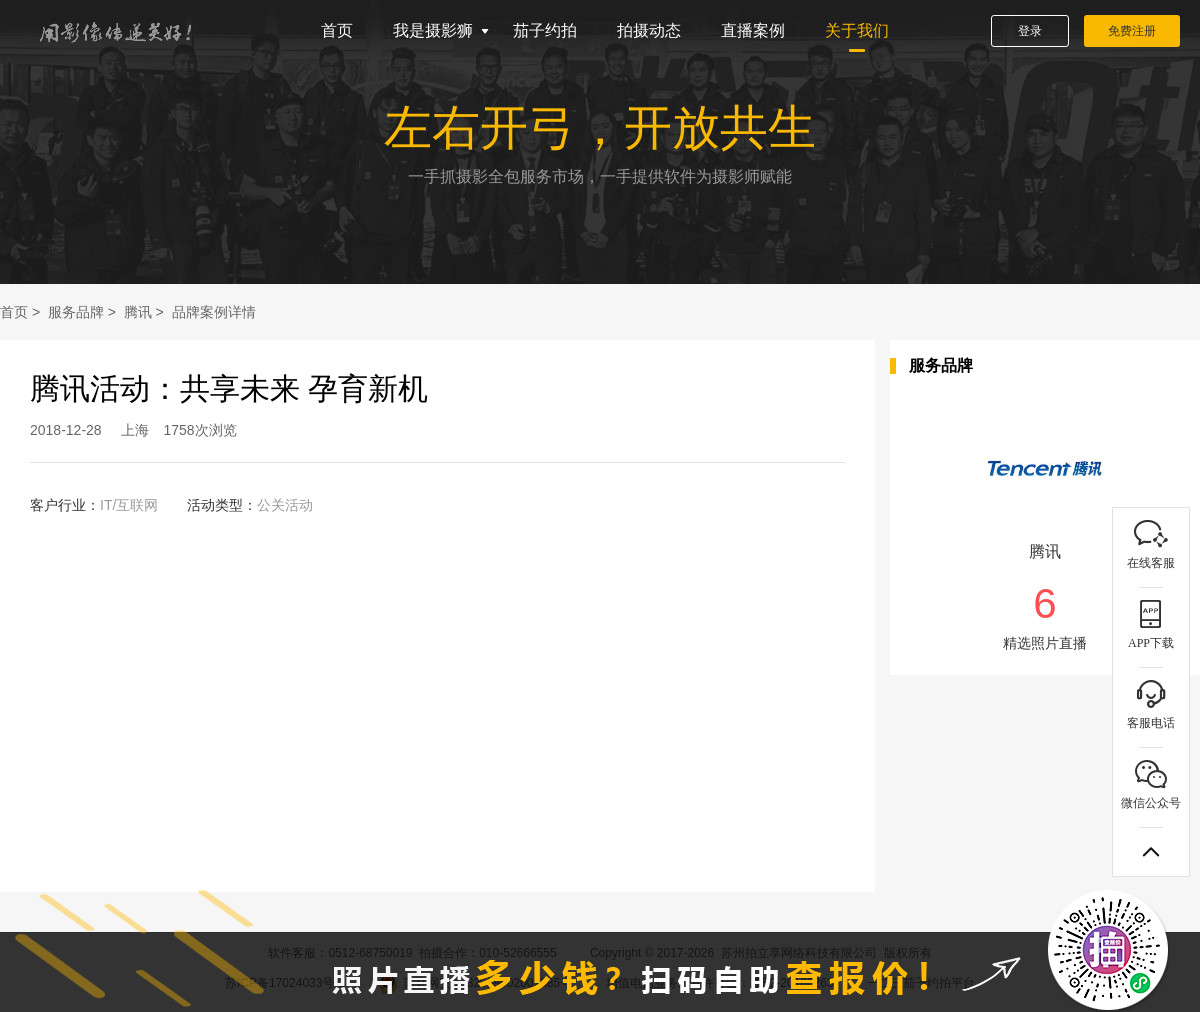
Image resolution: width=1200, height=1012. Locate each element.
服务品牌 (76, 312)
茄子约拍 (545, 30)
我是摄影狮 (433, 30)
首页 (337, 30)
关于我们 (857, 30)
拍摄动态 (649, 30)
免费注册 (1132, 31)
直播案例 (753, 30)
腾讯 (138, 312)
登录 (1030, 31)
